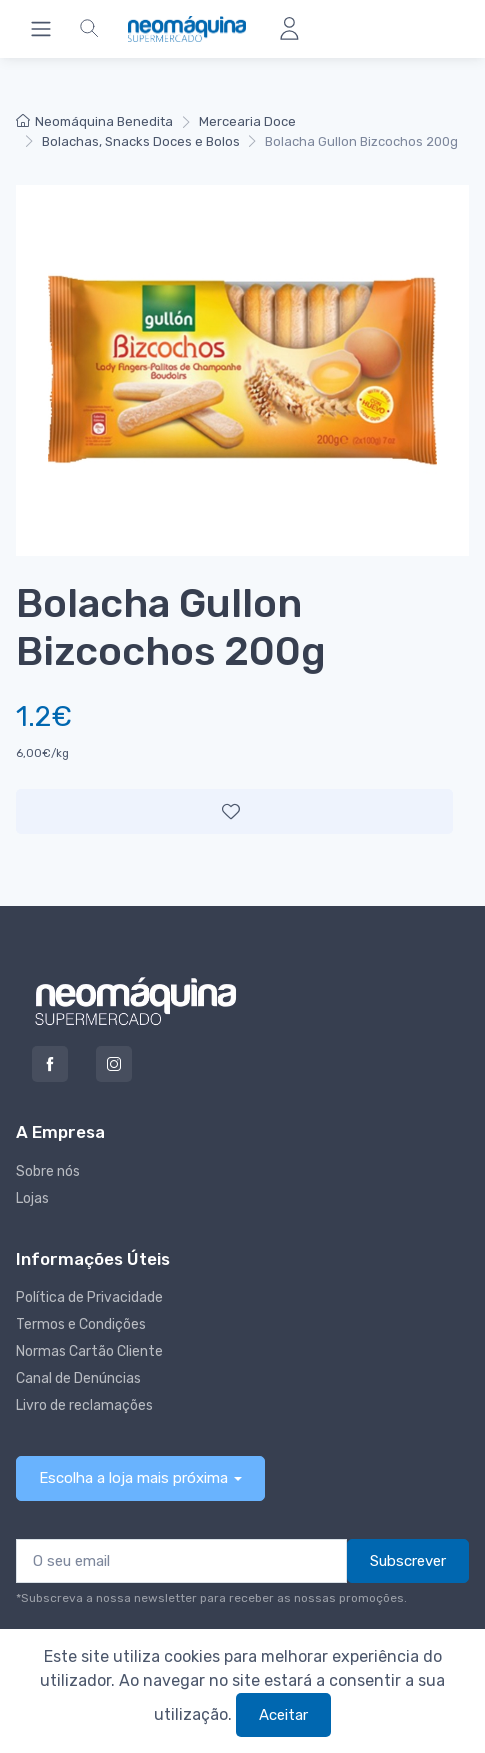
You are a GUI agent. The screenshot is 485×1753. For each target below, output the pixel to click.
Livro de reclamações (84, 1405)
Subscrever (408, 1561)
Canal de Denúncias (78, 1378)
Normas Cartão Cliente (89, 1351)
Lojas (32, 1198)
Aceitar (283, 1715)
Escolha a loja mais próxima (133, 1478)
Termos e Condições (81, 1324)
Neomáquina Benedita (94, 121)
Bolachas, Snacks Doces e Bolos (141, 141)
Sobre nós (48, 1171)
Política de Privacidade (89, 1297)
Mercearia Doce (247, 121)
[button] (89, 29)
